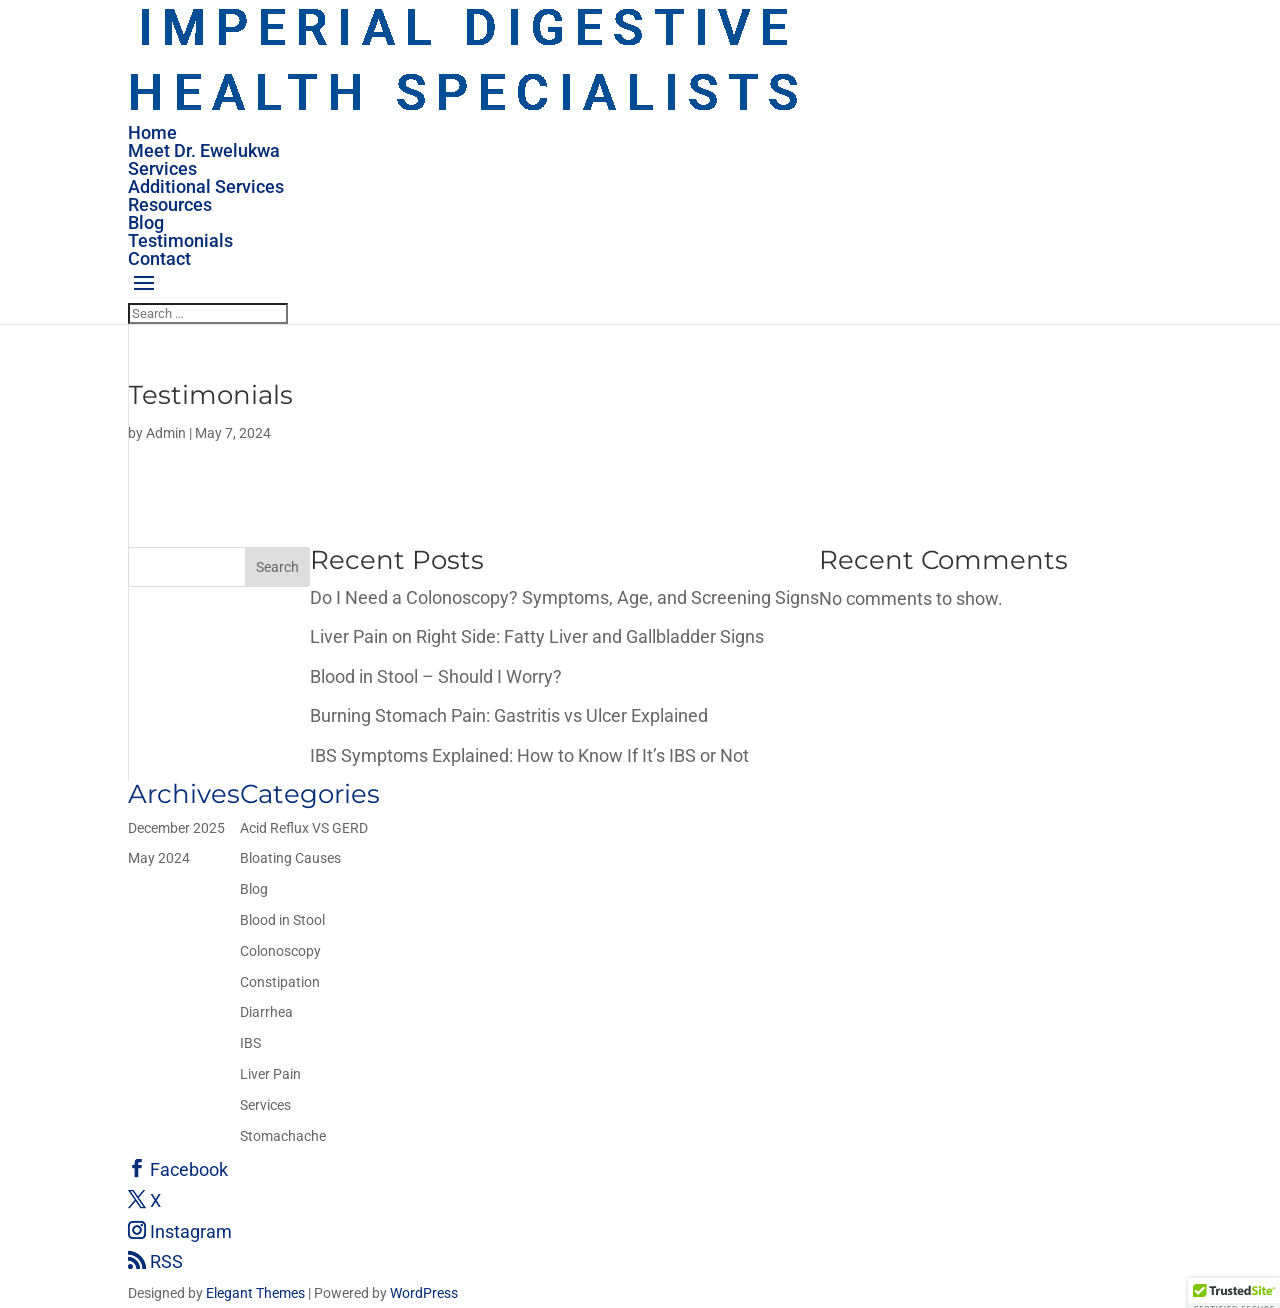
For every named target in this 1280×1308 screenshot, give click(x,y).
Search (277, 567)
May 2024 (159, 858)
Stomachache (283, 1136)
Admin (166, 433)
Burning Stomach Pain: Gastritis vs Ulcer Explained (509, 715)
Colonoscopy (280, 951)
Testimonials (180, 240)
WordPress (424, 1293)
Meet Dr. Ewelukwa (204, 150)
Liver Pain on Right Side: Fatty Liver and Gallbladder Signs (537, 636)
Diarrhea (266, 1012)
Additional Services (206, 186)
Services (162, 168)
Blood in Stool (282, 920)
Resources (170, 204)
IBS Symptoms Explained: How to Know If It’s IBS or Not (529, 755)
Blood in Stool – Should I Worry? (436, 676)
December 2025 (176, 828)
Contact (159, 258)
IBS (250, 1043)
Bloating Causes (290, 858)
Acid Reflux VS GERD (304, 828)
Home (152, 132)
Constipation (280, 982)
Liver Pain (270, 1074)
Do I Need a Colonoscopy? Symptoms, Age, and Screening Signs (564, 597)
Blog (146, 222)
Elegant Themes (255, 1293)
